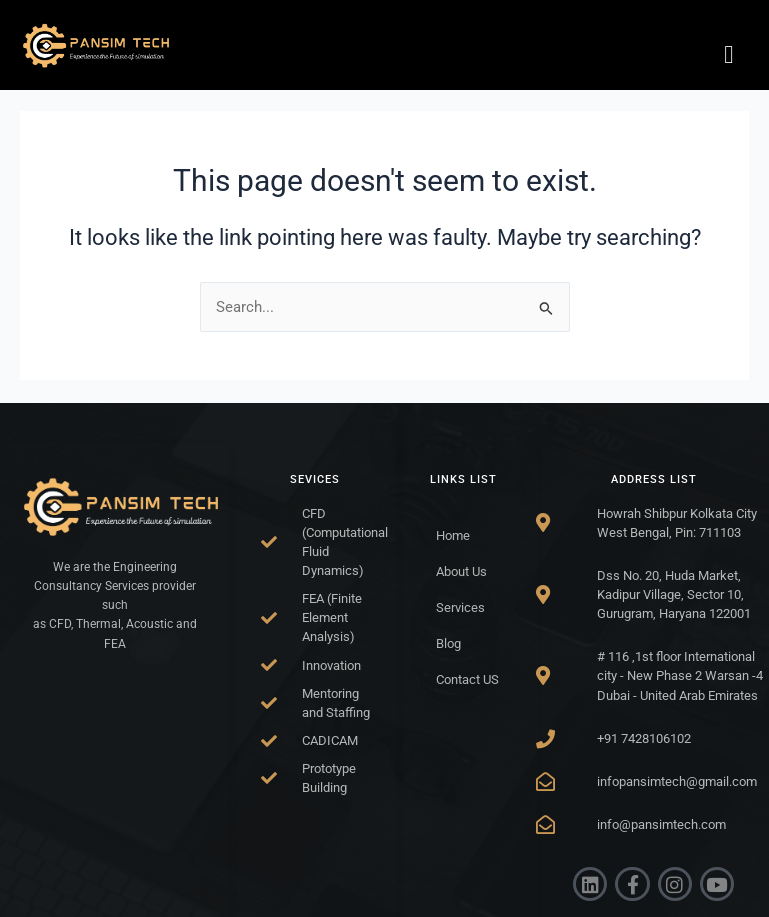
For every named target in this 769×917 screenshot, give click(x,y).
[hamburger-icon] (728, 54)
